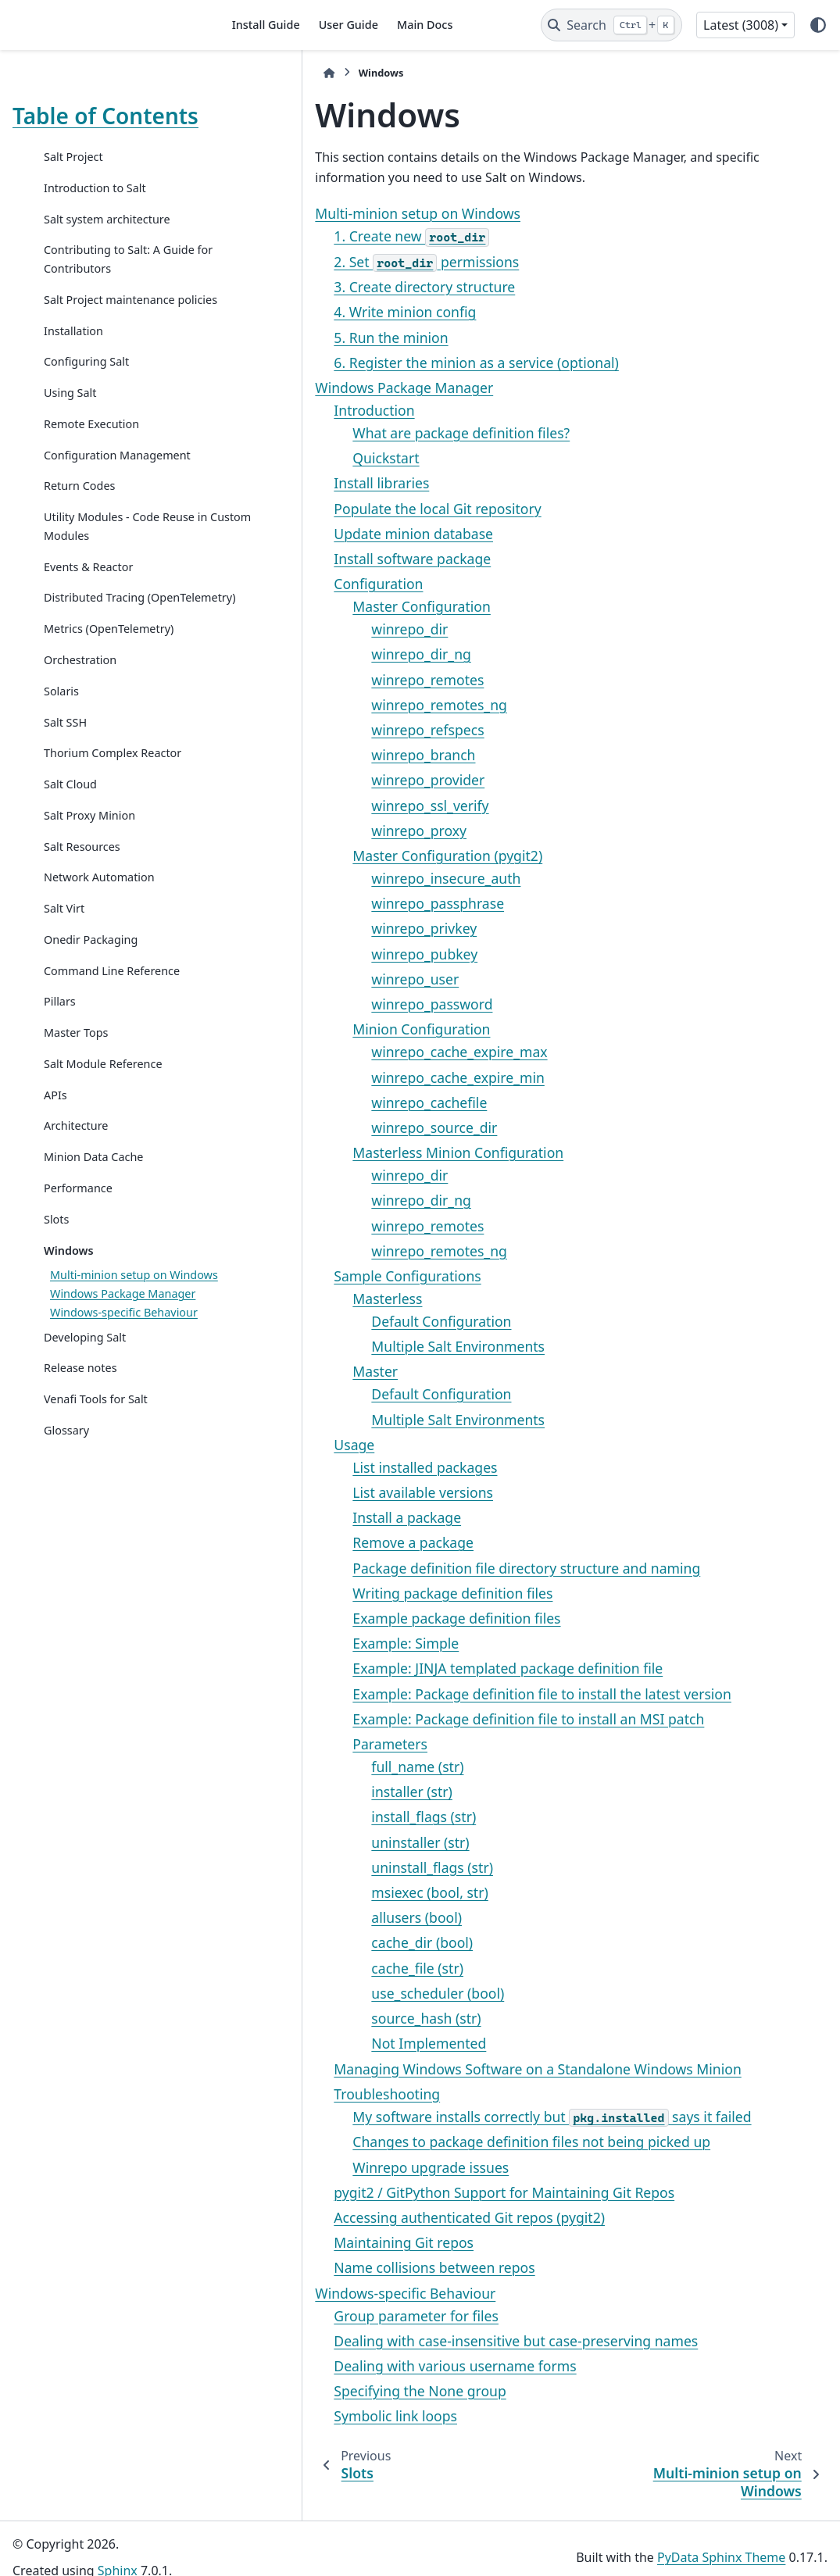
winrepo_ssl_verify (337, 805)
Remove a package (320, 1542)
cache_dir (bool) (330, 1942)
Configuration (286, 583)
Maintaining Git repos (311, 2242)
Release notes (80, 1485)
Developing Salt (85, 1455)
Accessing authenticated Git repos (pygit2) (377, 2217)
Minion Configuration (329, 1029)
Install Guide (266, 24)
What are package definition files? (368, 432)
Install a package (314, 1517)
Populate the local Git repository (345, 508)
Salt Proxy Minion (89, 895)
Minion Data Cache (93, 1238)
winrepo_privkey (331, 928)
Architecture (76, 1206)
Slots (56, 1299)
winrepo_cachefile (337, 1102)
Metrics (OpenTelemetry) (108, 709)
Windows (69, 1331)
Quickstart (293, 457)
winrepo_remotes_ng (347, 704)
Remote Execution (91, 467)
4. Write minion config (312, 311)
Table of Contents (61, 128)
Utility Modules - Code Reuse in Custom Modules (112, 589)
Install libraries (289, 482)
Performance (78, 1269)
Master (283, 1371)
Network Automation (99, 958)
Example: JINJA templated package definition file (415, 1668)
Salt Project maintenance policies (109, 334)
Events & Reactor (88, 628)
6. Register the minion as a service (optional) (384, 362)
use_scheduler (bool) (345, 1993)
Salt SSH (65, 802)
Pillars (60, 1082)
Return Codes (79, 548)
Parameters (297, 1744)
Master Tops (76, 1113)
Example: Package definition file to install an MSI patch (436, 1719)
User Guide (348, 24)
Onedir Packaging (91, 1020)
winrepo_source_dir (342, 1127)
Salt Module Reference (103, 1144)
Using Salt (70, 436)
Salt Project (73, 181)
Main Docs (424, 24)
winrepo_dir (317, 629)
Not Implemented (336, 2043)
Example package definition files (364, 1618)
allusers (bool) (324, 1917)
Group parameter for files (323, 2315)
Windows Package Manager (122, 1392)
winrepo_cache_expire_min (365, 1077)
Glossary (66, 1548)
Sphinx (118, 2553)
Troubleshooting (294, 2094)
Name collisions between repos (341, 2267)
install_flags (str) (331, 1816)
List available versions (330, 1492)
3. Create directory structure (332, 286)
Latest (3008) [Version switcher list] (740, 25)
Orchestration (80, 740)
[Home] (236, 73)
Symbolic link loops (303, 2415)
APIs (55, 1175)
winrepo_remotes (335, 679)
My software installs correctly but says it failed (459, 2116)
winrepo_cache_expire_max (367, 1051)
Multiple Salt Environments (365, 1346)
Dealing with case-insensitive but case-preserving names (423, 2340)
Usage (261, 1444)
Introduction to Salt (95, 212)
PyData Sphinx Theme (721, 2539)
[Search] (611, 25)
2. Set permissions (334, 261)
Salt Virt (64, 989)
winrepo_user (322, 979)
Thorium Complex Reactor (112, 834)
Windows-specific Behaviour (313, 2293)
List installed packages (332, 1467)
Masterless (295, 1298)
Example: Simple (313, 1643)
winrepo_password (339, 1004)
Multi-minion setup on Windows (325, 213)
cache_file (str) (325, 1968)
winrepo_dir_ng (329, 654)
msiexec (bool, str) (337, 1892)
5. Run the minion (298, 337)
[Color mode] (818, 25)
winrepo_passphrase (345, 903)
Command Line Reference (112, 1051)
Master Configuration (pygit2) (355, 855)
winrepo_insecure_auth (353, 878)
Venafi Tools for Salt (96, 1517)
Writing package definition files (360, 1593)
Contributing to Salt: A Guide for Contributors (103, 284)
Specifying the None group (327, 2390)
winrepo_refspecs (335, 729)
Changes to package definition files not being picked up (439, 2141)
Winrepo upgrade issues (338, 2167)
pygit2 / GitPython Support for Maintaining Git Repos (411, 2192)
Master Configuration (329, 606)
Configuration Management (80, 508)
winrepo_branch (331, 754)
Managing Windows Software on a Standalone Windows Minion (445, 2069)
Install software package (320, 558)
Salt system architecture (107, 244)
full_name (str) (325, 1766)
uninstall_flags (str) (340, 1867)
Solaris (61, 771)
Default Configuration (349, 1321)
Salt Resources (82, 927)
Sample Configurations (314, 1276)
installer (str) (319, 1791)
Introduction (281, 410)
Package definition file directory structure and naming (434, 1568)
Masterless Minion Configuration (365, 1152)
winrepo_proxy (326, 830)
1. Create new (319, 236)
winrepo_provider (335, 779)
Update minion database (321, 533)
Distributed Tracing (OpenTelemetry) (94, 669)
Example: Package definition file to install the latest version (449, 1694)
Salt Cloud (70, 865)
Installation (73, 374)
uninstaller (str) (328, 1842)
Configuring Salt (86, 405)
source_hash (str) (333, 2018)
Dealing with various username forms (362, 2365)
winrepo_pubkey (332, 954)
